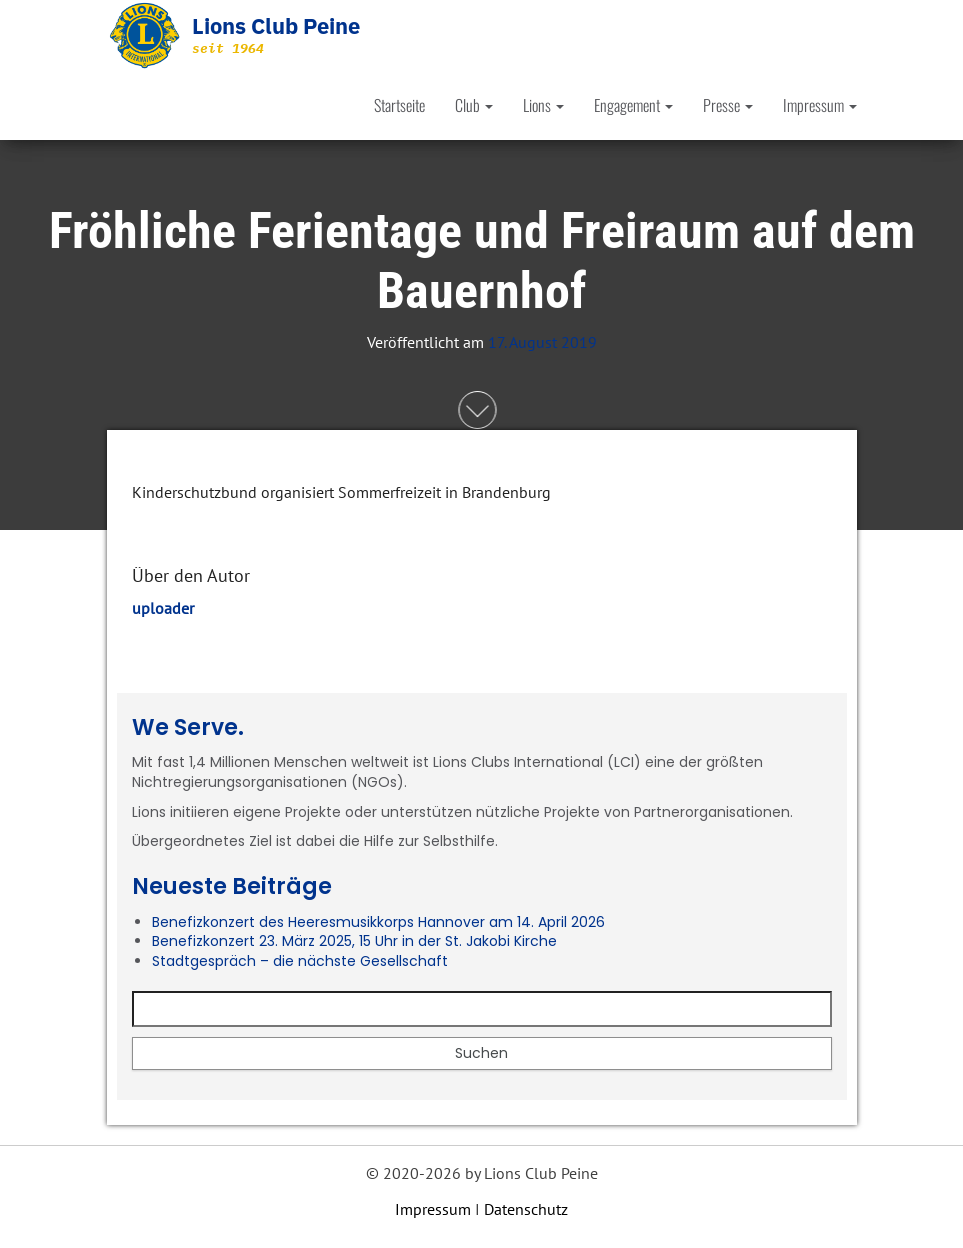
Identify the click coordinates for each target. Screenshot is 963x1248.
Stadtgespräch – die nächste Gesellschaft (300, 961)
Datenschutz (526, 1209)
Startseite (399, 105)
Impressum (820, 105)
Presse (728, 105)
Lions (543, 105)
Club (474, 105)
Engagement (633, 105)
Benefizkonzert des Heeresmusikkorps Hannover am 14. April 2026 (378, 922)
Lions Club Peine (276, 25)
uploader (163, 608)
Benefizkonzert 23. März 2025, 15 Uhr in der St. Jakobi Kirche (354, 941)
